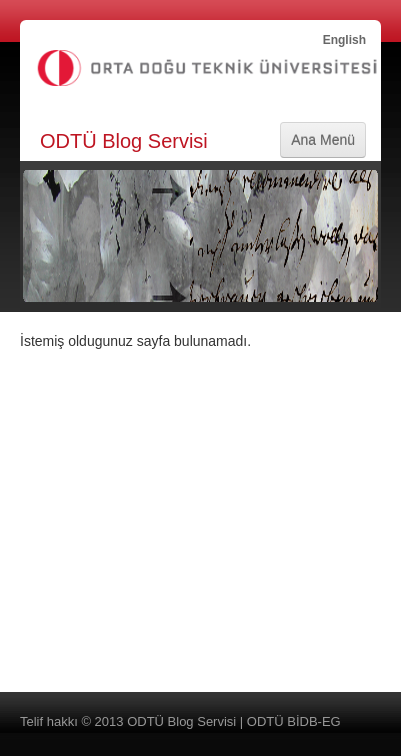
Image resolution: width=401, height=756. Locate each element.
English (344, 40)
